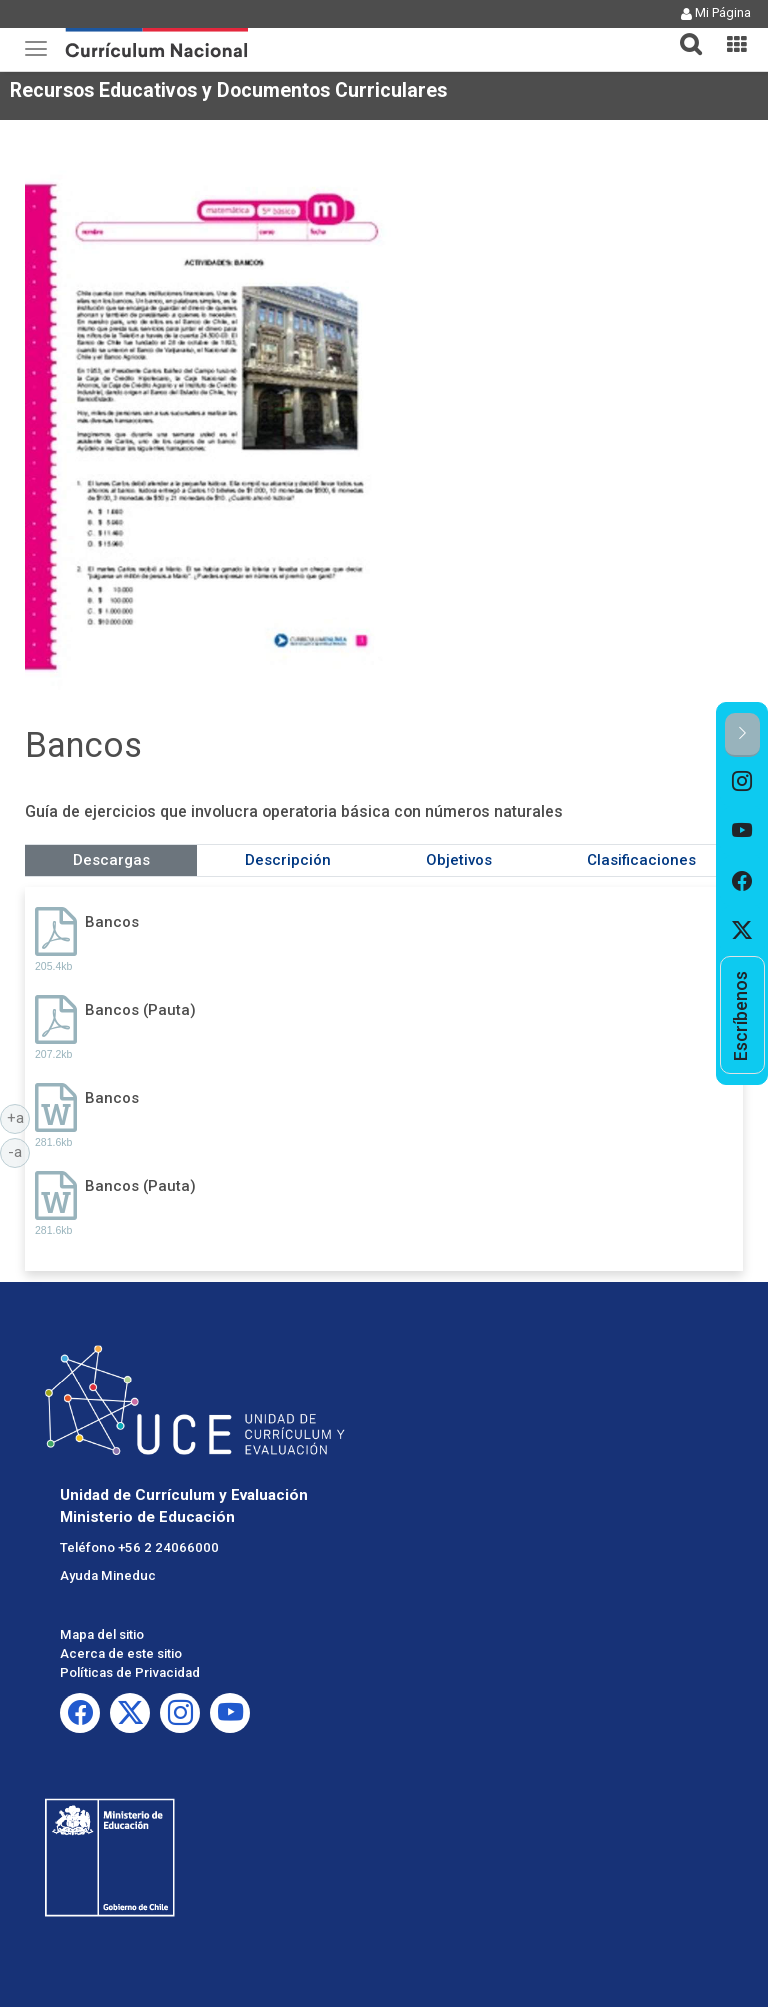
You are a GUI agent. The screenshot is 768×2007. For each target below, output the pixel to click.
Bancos (112, 922)
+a (19, 1117)
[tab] (683, 32)
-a (19, 1151)
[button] (683, 32)
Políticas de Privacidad (130, 1672)
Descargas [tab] (111, 860)
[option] (742, 782)
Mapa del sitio (102, 1634)
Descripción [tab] (288, 860)
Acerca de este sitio (121, 1653)
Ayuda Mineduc (108, 1575)
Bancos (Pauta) (140, 1010)
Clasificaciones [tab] (641, 860)
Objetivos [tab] (459, 860)
